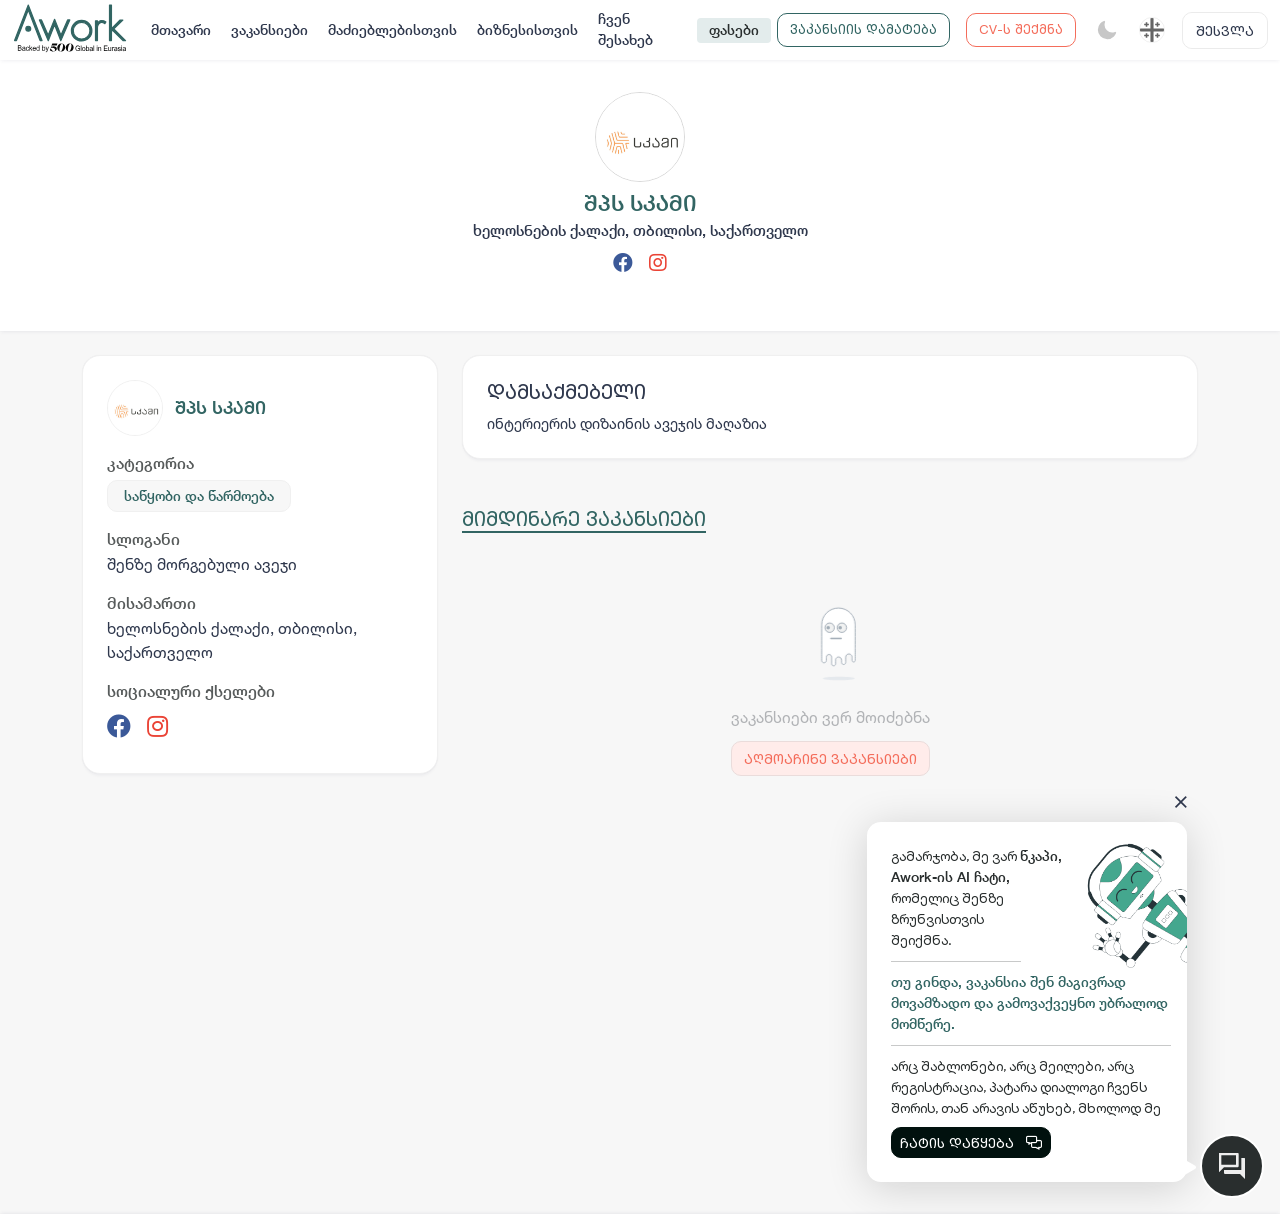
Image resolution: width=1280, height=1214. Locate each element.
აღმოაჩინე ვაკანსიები (830, 758)
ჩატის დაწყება (971, 1142)
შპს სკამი (220, 407)
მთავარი (181, 30)
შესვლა (1225, 30)
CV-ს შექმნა (1021, 29)
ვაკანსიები (269, 30)
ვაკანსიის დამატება (863, 29)
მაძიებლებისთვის (392, 30)
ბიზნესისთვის (527, 30)
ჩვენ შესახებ (625, 29)
